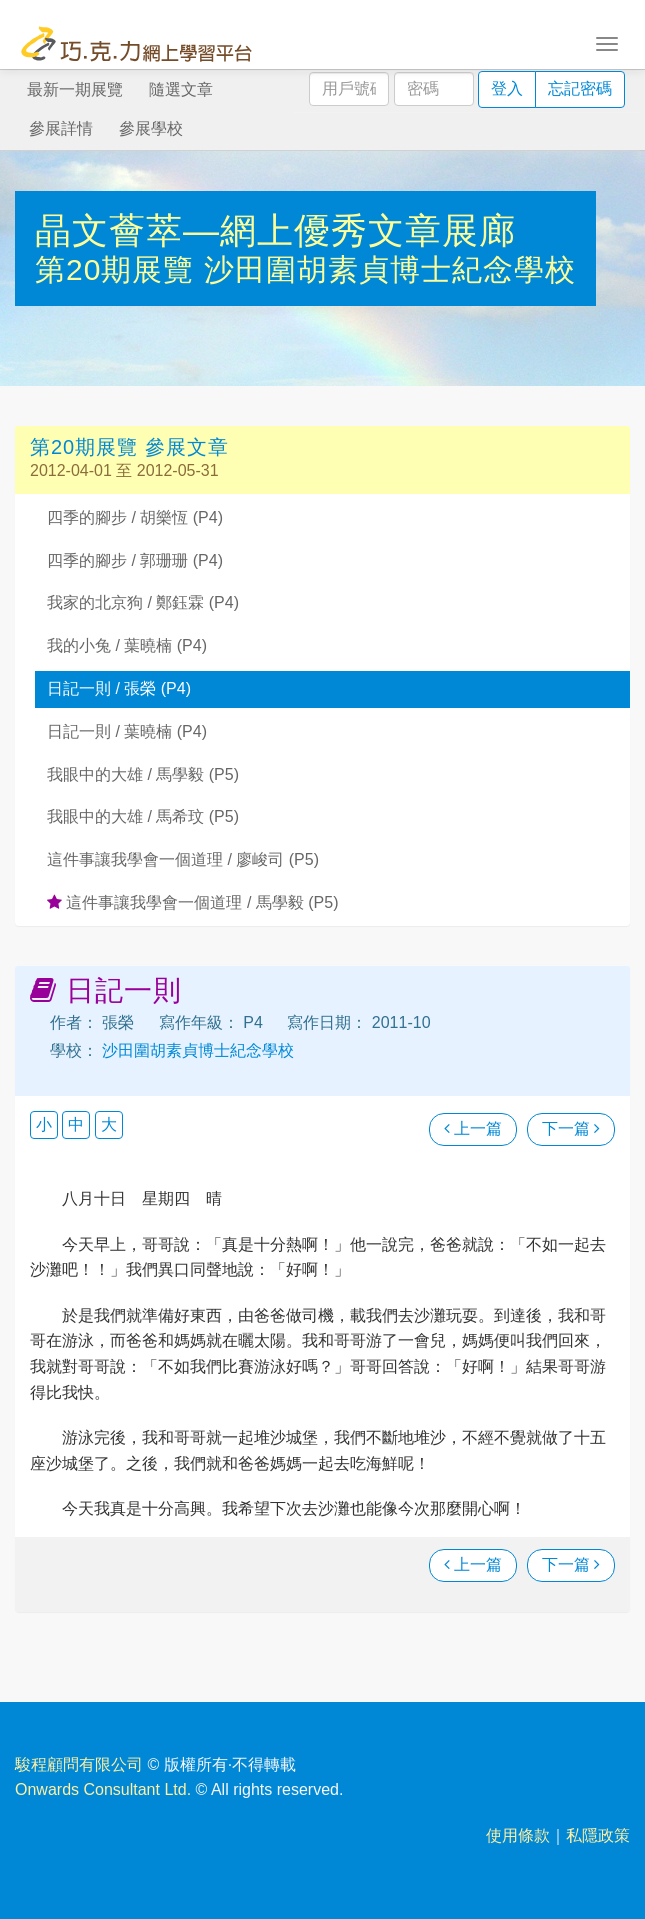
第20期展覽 (119, 269)
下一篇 (571, 1128)
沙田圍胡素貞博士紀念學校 (390, 269)
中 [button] (76, 1124)
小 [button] (44, 1124)
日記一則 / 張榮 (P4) (119, 688)
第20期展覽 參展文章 (129, 447)
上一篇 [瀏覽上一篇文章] (473, 1128)
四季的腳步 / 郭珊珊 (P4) (135, 560)
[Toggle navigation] (607, 42)
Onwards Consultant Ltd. (103, 1789)
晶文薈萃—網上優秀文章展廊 (275, 230)
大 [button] (109, 1124)
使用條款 (518, 1835)
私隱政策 (598, 1835)
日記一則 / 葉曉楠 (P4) (127, 731)
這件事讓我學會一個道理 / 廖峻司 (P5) (183, 859)
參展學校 (151, 128)
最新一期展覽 (75, 89)
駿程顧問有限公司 (79, 1764)
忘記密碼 (580, 88)
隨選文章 (181, 89)
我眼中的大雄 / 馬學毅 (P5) (143, 774)
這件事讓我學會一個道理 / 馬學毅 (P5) (192, 902)
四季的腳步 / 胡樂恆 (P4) (135, 517)
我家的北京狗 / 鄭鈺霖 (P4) (143, 602)
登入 (507, 88)
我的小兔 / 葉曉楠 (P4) (127, 645)
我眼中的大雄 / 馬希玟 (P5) (143, 816)
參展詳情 (61, 128)
